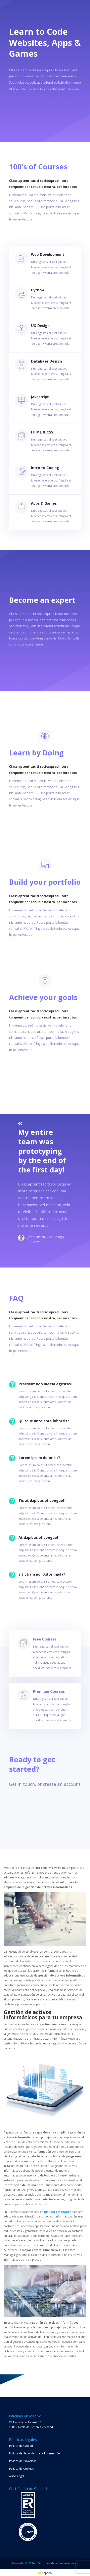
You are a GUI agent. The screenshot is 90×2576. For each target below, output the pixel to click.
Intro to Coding (45, 467)
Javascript (40, 396)
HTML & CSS (42, 432)
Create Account (29, 1800)
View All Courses (29, 234)
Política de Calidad (21, 2446)
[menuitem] (45, 2573)
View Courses (26, 103)
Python (37, 290)
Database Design (46, 361)
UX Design (40, 325)
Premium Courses (49, 1691)
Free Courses (44, 1639)
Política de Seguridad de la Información (34, 2453)
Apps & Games (44, 503)
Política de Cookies (21, 2468)
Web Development (47, 254)
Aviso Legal (16, 2476)
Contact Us (25, 1365)
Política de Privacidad (23, 2461)
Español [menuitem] (47, 2573)
